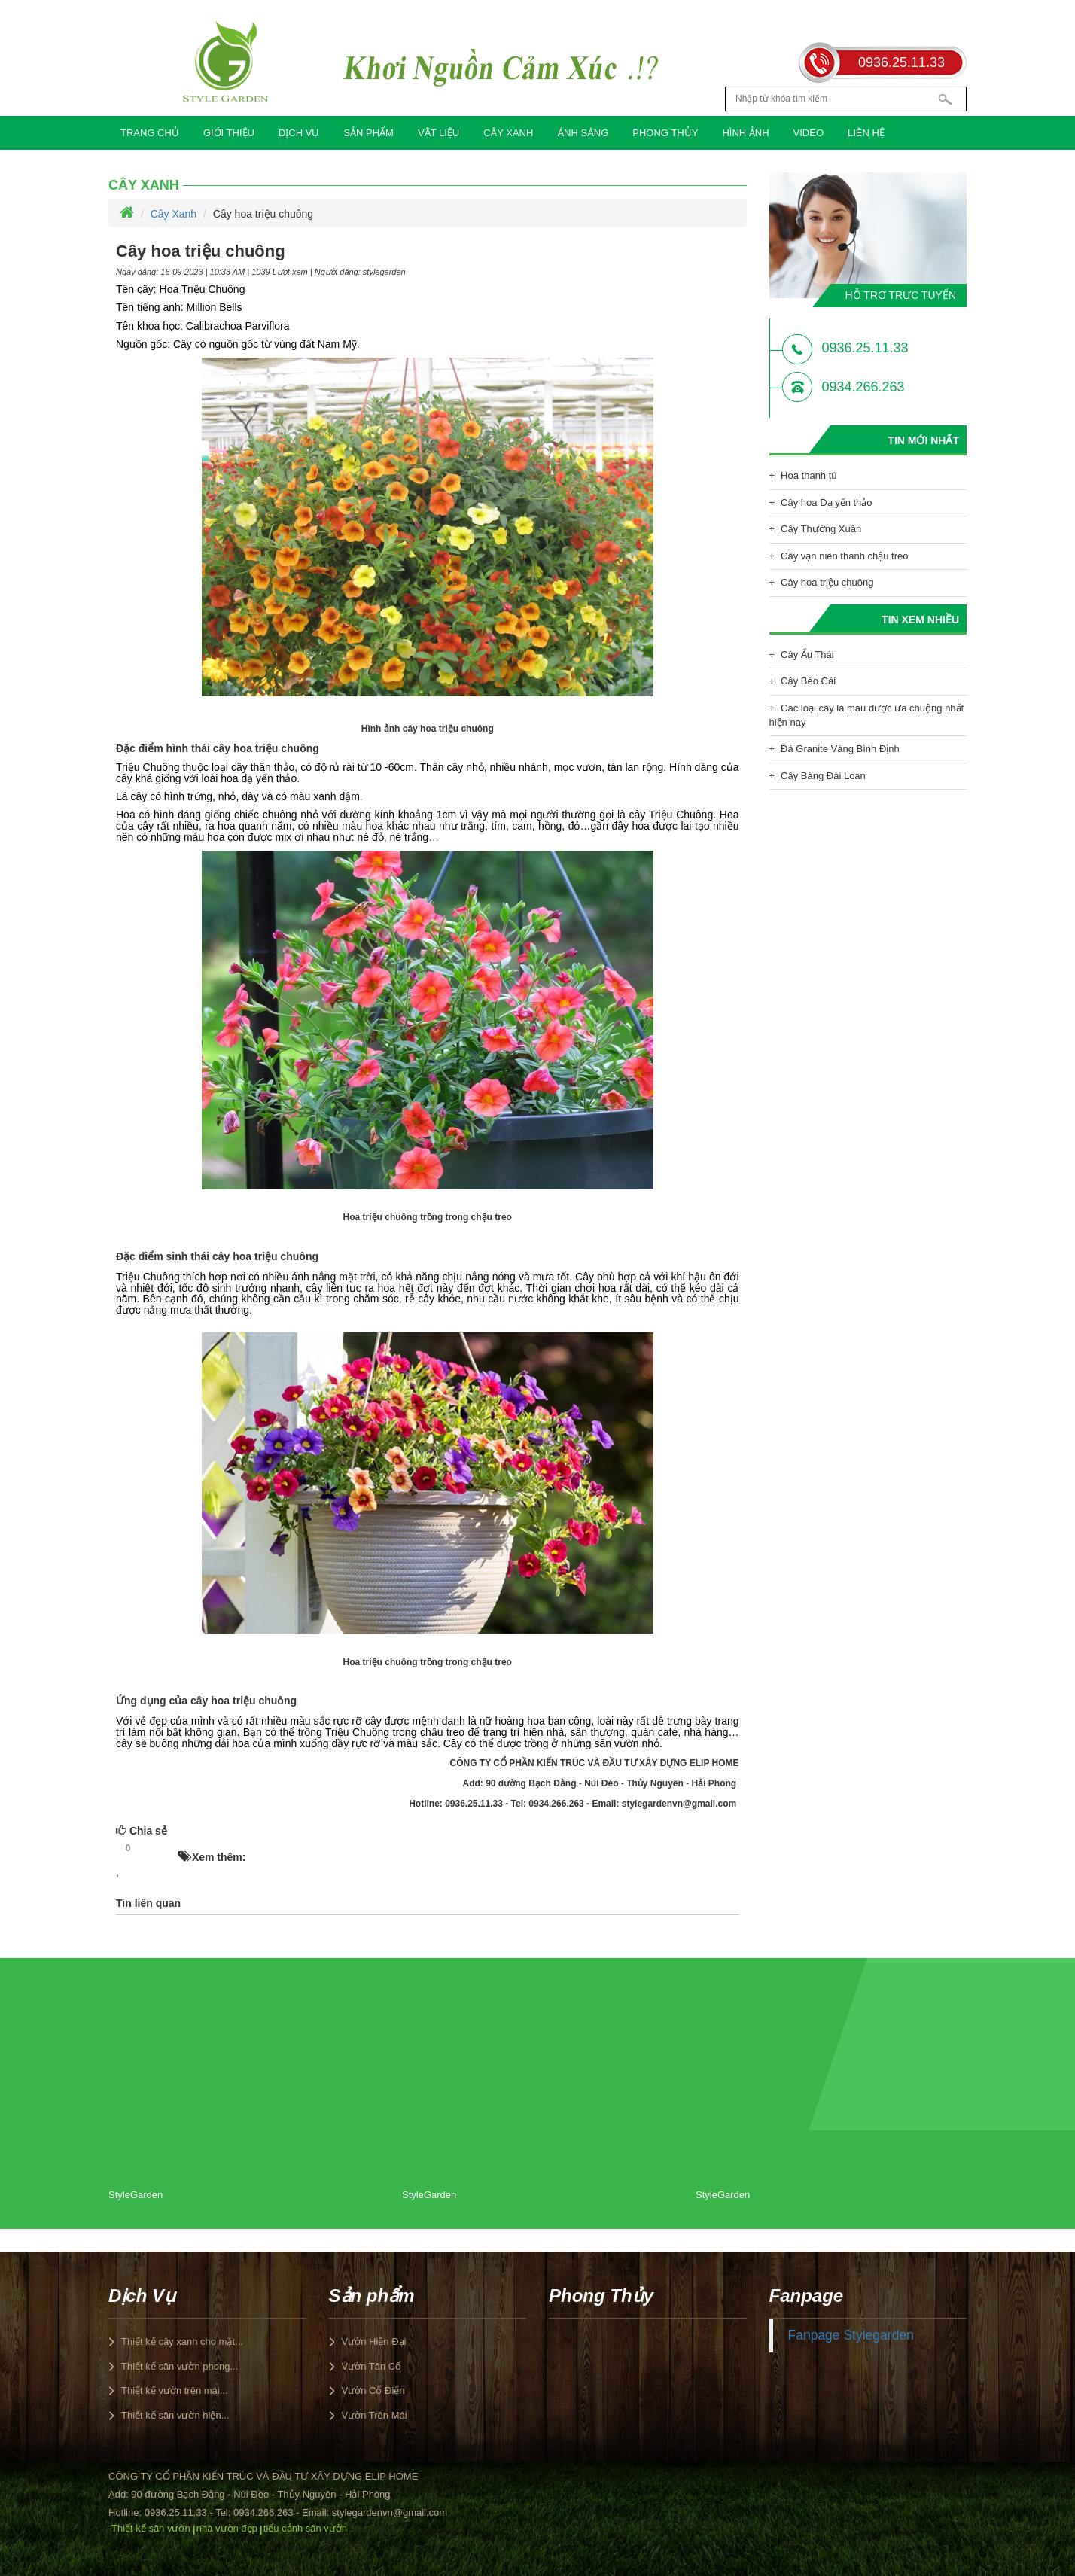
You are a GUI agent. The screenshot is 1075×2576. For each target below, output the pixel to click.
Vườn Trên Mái (374, 2415)
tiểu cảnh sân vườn (305, 2528)
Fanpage (806, 2295)
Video (808, 133)
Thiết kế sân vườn (150, 2528)
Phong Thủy (665, 133)
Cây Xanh (508, 133)
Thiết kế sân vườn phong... (179, 2366)
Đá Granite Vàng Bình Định (840, 748)
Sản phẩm (368, 133)
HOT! (159, 1848)
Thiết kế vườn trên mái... (174, 2390)
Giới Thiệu (228, 133)
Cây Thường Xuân (821, 528)
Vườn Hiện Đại (374, 2341)
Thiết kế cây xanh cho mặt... (182, 2341)
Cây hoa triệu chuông (827, 582)
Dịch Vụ (299, 133)
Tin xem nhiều (920, 620)
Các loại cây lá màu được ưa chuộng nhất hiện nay (866, 715)
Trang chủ (149, 133)
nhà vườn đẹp (226, 2528)
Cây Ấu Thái (807, 654)
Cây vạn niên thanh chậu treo (844, 556)
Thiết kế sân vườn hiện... (175, 2415)
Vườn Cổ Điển (373, 2390)
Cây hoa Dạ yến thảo (826, 502)
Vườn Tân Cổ (372, 2366)
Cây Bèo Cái (808, 681)
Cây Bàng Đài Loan (823, 775)
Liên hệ (866, 133)
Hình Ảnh (745, 133)
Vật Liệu (438, 133)
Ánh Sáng (582, 133)
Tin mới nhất (923, 440)
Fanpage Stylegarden (851, 2335)
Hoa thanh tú (808, 475)
